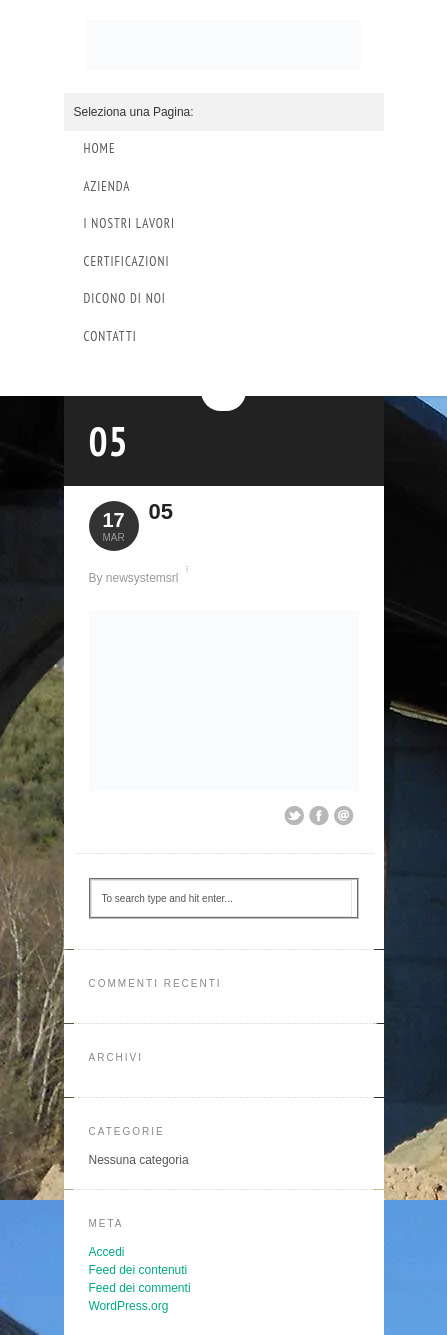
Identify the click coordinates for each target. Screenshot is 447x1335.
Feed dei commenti (140, 1288)
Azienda (107, 186)
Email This (344, 816)
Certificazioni (127, 261)
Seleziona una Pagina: (134, 112)
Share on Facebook (319, 816)
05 (109, 441)
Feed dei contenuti (138, 1270)
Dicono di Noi (125, 298)
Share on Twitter (294, 816)
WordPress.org (129, 1306)
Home (100, 148)
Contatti (110, 336)
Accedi (107, 1252)
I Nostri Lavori (130, 223)
